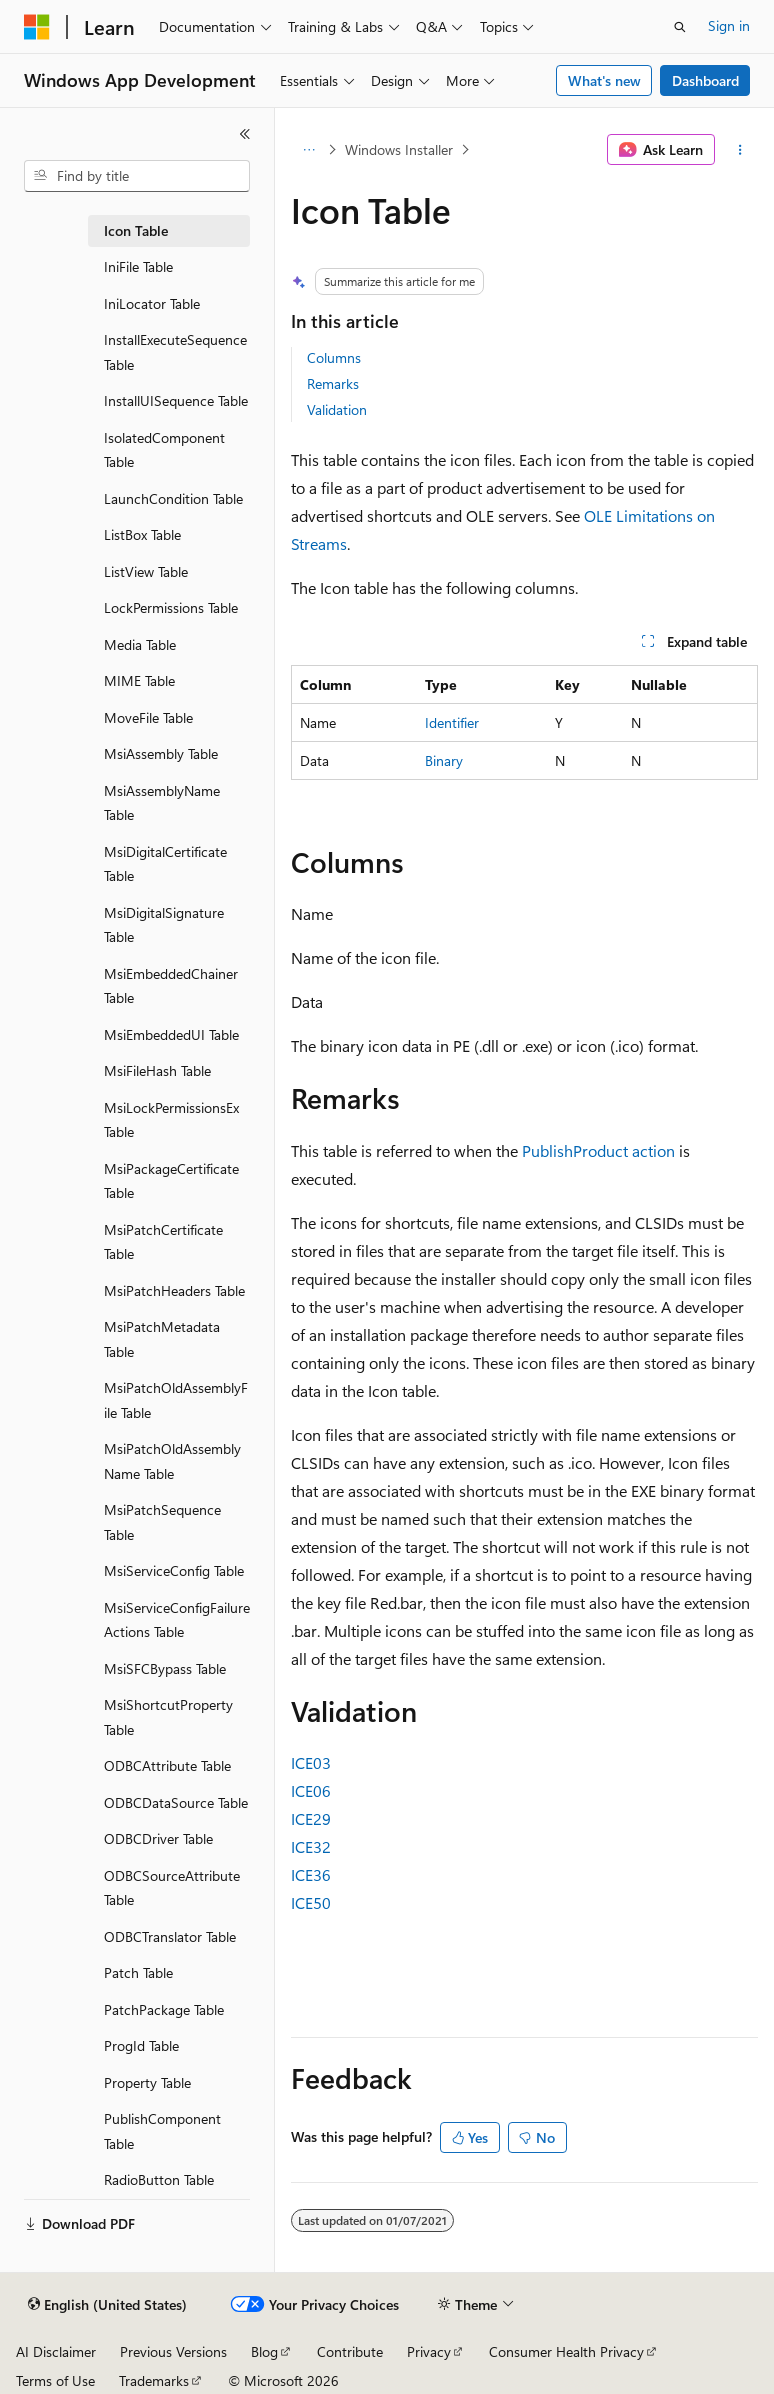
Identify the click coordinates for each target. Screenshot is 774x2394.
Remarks (333, 383)
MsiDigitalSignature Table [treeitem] (164, 925)
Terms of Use (55, 2380)
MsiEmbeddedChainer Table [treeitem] (171, 986)
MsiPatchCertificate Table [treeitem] (163, 1242)
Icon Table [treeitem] (136, 230)
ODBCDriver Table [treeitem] (158, 1838)
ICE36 (311, 1874)
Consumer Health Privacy (566, 2351)
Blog (264, 2351)
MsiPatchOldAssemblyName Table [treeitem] (172, 1461)
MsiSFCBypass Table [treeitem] (165, 1668)
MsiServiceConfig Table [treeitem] (174, 1570)
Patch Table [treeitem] (138, 1972)
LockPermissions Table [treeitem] (171, 607)
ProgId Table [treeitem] (141, 2045)
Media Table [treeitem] (140, 644)
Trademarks (154, 2380)
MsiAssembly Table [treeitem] (161, 753)
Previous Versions (173, 2351)
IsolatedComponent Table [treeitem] (164, 450)
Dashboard (705, 80)
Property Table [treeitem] (147, 2082)
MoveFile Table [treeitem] (148, 717)
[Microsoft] (37, 27)
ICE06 (311, 1790)
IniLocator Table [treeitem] (152, 303)
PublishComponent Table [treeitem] (162, 2131)
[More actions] (740, 150)
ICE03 (311, 1762)
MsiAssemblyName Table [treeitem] (162, 803)
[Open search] (680, 27)
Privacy (429, 2351)
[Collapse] (245, 134)
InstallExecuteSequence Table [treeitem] (175, 352)
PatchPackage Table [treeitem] (164, 2009)
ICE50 (311, 1902)
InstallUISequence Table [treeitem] (176, 400)
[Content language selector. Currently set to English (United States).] (107, 2305)
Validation (337, 409)
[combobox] (137, 176)
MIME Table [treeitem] (139, 680)
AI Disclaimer (56, 2351)
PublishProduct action (598, 1150)
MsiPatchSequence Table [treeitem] (162, 1522)
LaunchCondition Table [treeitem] (173, 498)
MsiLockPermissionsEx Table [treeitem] (171, 1120)
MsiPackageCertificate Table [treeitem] (171, 1181)
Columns (334, 357)
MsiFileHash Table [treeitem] (157, 1070)
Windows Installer (399, 149)
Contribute (350, 2351)
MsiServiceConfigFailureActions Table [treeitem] (177, 1620)
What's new (604, 80)
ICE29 (311, 1818)
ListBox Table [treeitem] (142, 534)
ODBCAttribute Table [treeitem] (167, 1765)
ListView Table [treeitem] (146, 571)
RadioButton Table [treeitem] (159, 2179)
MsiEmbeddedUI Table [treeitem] (171, 1034)
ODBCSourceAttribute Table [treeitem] (172, 1888)
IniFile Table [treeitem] (138, 266)
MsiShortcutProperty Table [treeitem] (168, 1717)
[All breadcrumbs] (308, 150)
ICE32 (311, 1846)
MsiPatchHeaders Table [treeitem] (174, 1290)
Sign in (729, 25)
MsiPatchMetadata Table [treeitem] (162, 1339)
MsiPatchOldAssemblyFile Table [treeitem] (176, 1400)
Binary (444, 760)
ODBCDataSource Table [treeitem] (176, 1802)
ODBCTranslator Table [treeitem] (170, 1936)
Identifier (452, 722)
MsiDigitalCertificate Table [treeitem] (165, 864)
